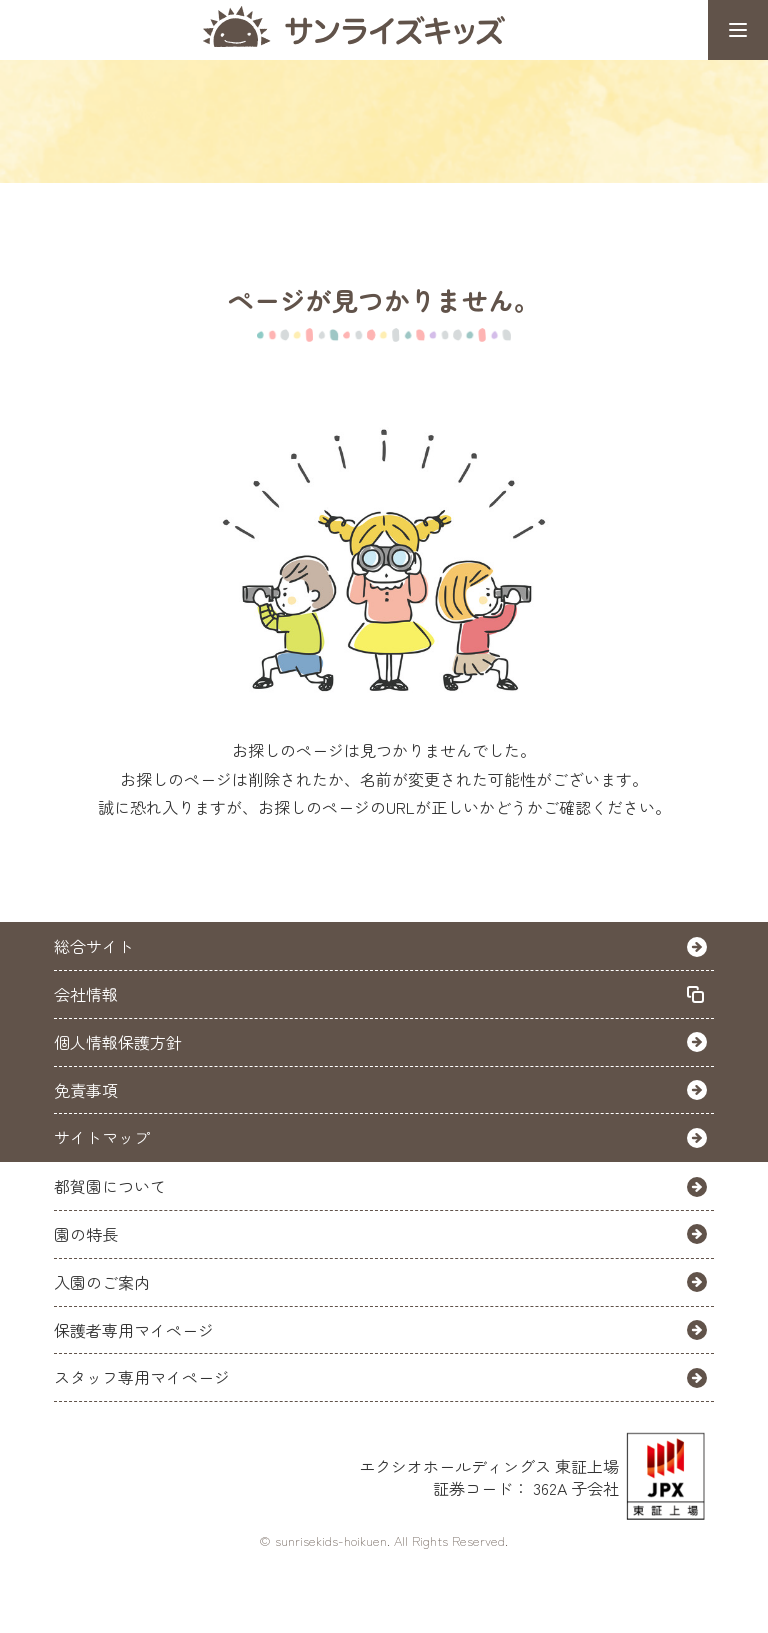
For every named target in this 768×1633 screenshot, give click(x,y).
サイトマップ (102, 1137)
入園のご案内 (102, 1282)
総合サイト (94, 946)
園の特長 (86, 1234)
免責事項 (86, 1090)
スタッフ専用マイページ (142, 1377)
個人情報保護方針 (118, 1042)
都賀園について (110, 1186)
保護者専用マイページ (134, 1330)
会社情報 (86, 994)
